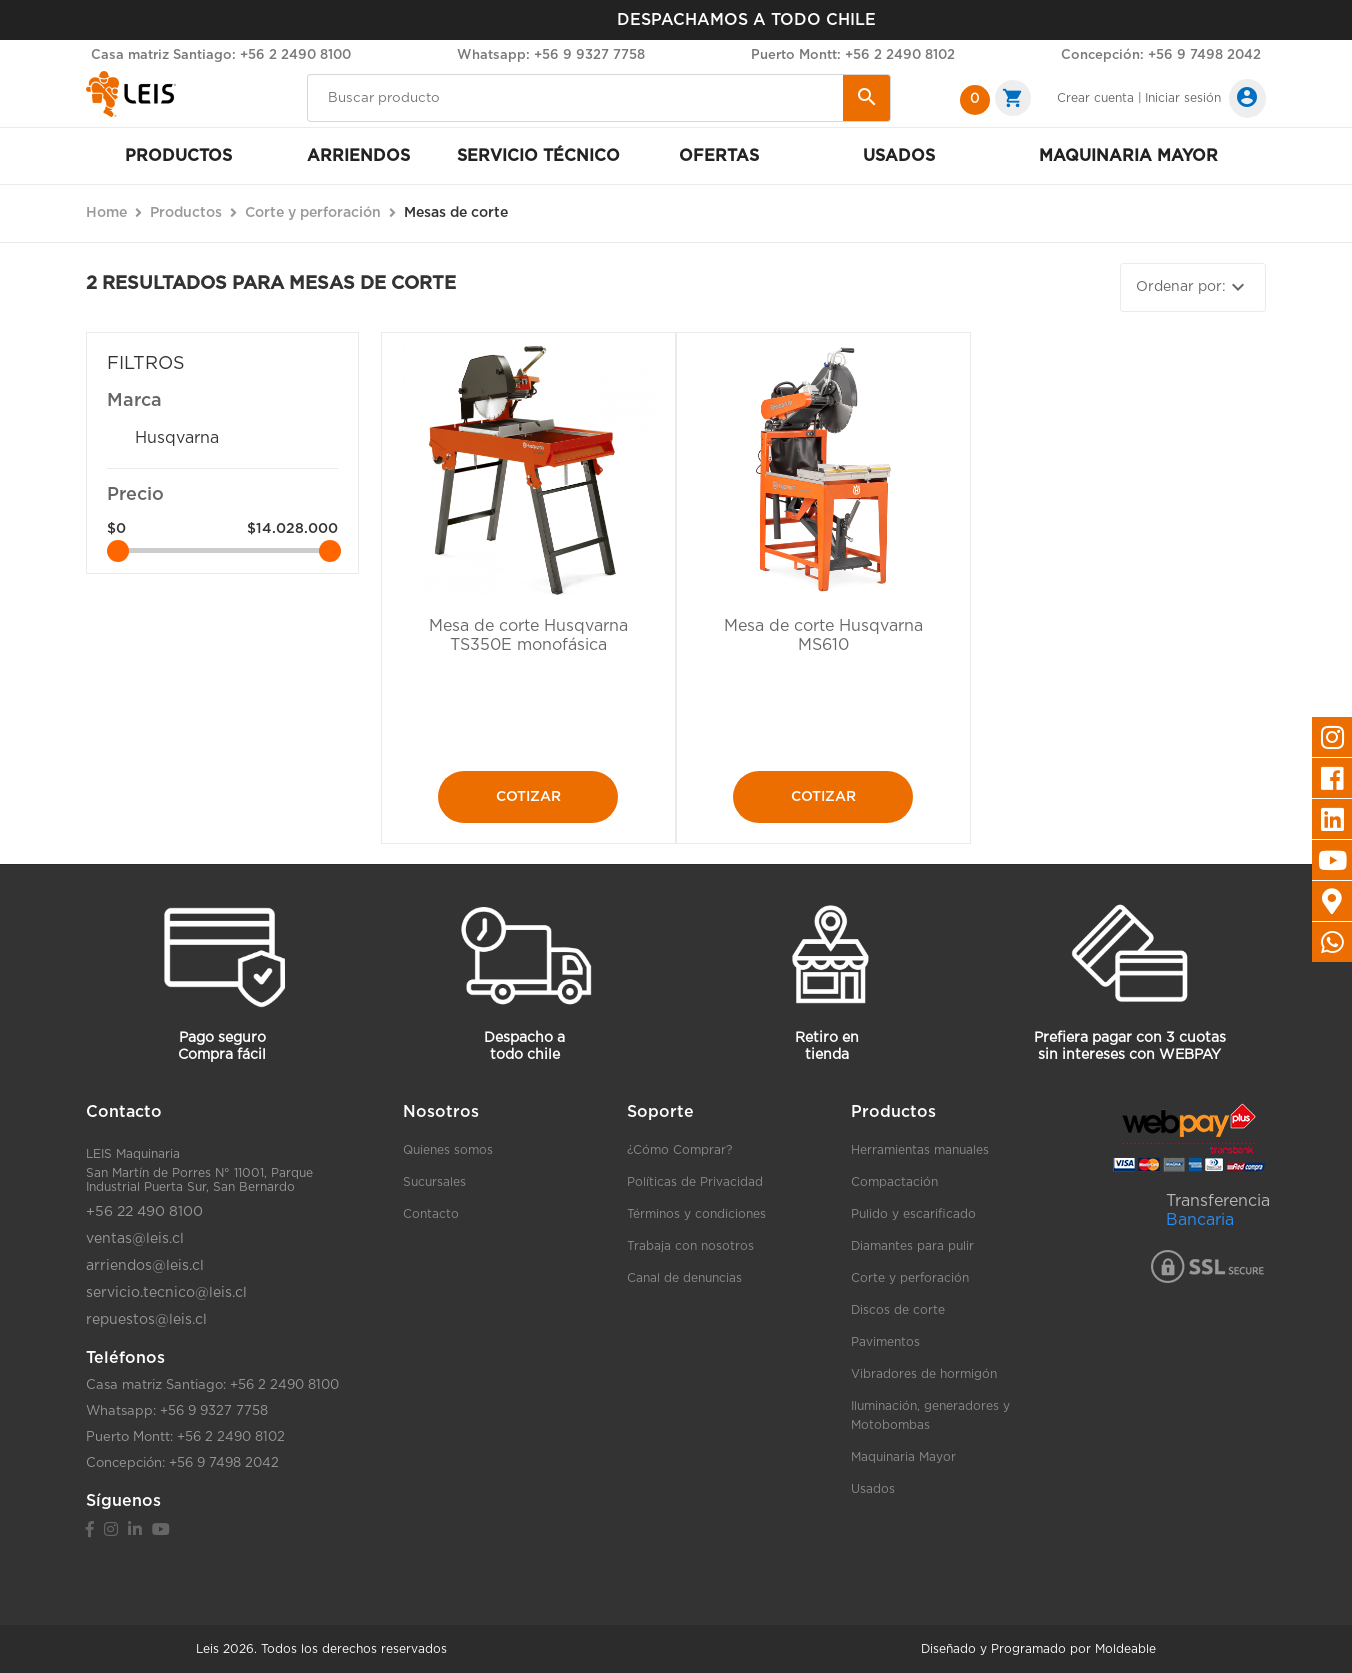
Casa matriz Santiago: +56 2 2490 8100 (221, 55)
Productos (178, 156)
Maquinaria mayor (1128, 156)
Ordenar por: (1193, 287)
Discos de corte (898, 1310)
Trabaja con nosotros (690, 1246)
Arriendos (358, 156)
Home (106, 213)
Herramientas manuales (920, 1150)
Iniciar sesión (1183, 98)
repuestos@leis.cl (146, 1320)
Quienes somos (448, 1150)
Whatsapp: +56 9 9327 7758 (551, 55)
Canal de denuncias (684, 1278)
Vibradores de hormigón (924, 1374)
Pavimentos (885, 1342)
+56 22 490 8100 (144, 1212)
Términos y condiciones (696, 1214)
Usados (899, 156)
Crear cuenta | (1099, 98)
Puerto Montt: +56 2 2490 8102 (853, 55)
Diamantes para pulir (912, 1246)
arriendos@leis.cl (145, 1266)
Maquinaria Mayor (903, 1457)
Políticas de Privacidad (695, 1182)
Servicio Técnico (538, 156)
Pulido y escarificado (913, 1214)
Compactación (894, 1182)
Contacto (431, 1214)
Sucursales (434, 1182)
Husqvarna (177, 438)
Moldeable (1125, 1649)
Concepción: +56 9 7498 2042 (1161, 55)
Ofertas (719, 156)
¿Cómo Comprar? (679, 1150)
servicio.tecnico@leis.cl (166, 1293)
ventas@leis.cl (135, 1239)
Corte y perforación (910, 1278)
